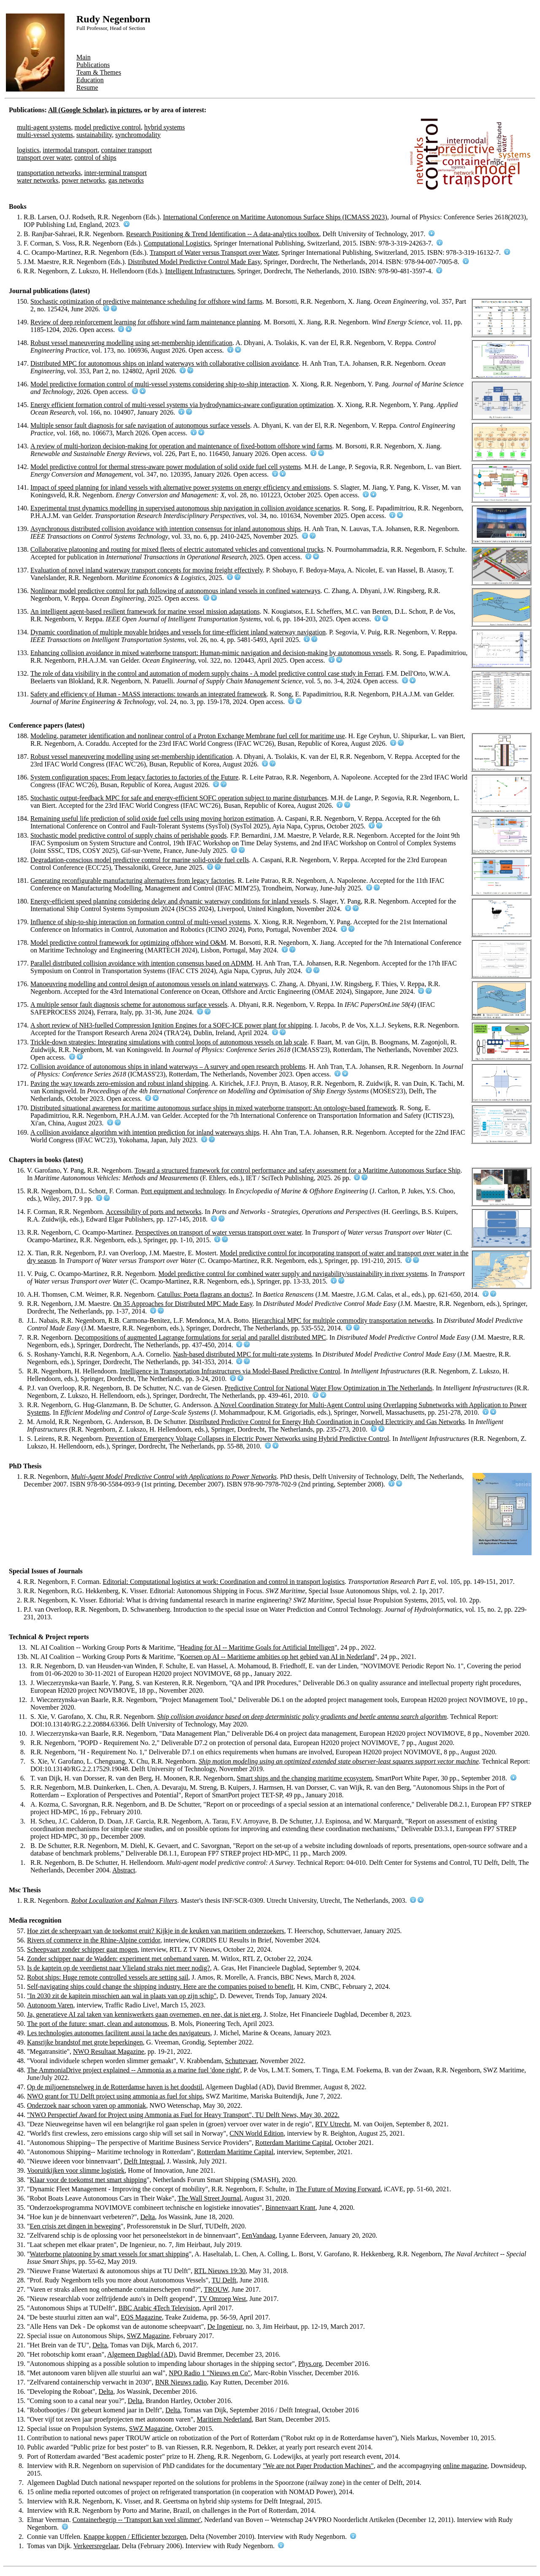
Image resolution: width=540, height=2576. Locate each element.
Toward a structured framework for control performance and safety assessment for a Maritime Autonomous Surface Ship (297, 1170)
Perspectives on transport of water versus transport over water (218, 1232)
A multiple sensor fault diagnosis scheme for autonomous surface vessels (128, 1004)
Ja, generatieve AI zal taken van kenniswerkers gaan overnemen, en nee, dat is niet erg (143, 2014)
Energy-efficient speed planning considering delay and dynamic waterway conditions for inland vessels (169, 901)
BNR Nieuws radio (181, 2382)
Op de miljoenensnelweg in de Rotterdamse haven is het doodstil (114, 2086)
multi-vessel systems (45, 134)
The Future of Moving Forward (338, 2189)
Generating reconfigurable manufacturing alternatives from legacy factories (132, 880)
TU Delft (224, 2280)
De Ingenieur (224, 2326)
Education (90, 80)
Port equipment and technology (183, 1191)
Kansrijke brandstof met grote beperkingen (85, 2042)
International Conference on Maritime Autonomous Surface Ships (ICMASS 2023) (275, 217)
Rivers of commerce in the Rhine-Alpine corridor (93, 1940)
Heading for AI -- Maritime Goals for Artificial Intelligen (257, 1647)
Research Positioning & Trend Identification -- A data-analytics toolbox (222, 233)
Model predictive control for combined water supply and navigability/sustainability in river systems (292, 1273)
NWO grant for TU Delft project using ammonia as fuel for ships (114, 2096)
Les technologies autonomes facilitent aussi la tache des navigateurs (119, 2033)
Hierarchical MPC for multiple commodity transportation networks (342, 1320)
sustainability (94, 134)
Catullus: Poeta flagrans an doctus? (204, 1294)
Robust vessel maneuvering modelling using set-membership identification (131, 342)
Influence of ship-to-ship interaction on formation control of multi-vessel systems (140, 921)
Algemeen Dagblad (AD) (141, 2354)
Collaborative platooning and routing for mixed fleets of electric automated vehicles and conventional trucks (176, 549)
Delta (147, 2216)
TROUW (216, 2289)
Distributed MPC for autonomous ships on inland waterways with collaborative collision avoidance (164, 363)
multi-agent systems (44, 127)
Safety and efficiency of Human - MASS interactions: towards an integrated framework (148, 694)
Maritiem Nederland (224, 2419)
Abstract (123, 1870)
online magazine (465, 2465)
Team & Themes (98, 72)
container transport (126, 150)
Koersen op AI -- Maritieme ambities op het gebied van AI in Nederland (277, 1656)
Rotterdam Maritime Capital (293, 2142)
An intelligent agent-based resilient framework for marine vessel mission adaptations (144, 611)
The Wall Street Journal (209, 2198)
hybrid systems (164, 127)
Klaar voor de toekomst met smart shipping (88, 2179)
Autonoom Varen (50, 2005)
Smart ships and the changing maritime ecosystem (304, 1778)
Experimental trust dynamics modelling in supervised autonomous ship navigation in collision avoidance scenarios (185, 508)
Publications (93, 64)
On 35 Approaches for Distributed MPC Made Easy (182, 1303)
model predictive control (107, 127)
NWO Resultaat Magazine (108, 2051)
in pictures (125, 109)
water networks (37, 180)
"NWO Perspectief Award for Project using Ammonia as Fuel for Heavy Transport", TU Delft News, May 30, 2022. (183, 2114)
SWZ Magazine (148, 2335)
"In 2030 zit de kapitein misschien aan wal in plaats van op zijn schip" (121, 1995)
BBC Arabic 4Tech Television (159, 2308)
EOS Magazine (141, 2317)
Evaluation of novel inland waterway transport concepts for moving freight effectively (146, 570)
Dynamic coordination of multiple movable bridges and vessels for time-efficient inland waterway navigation (178, 632)
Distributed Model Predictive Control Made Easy (194, 261)
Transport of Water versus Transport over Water (214, 252)
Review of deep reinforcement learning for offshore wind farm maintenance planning (145, 322)
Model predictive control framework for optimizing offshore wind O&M (128, 942)
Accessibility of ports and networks (154, 1211)
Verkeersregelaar (96, 2545)
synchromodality (138, 134)
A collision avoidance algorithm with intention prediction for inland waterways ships (144, 1132)
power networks (83, 180)
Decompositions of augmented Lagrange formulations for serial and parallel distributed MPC (200, 1337)
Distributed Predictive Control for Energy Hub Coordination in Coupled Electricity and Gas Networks (327, 1421)
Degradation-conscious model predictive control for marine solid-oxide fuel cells (139, 859)
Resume (87, 87)
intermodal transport (70, 150)
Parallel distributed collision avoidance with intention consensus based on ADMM (141, 963)
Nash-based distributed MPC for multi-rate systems (242, 1354)
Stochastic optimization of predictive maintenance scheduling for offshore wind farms (146, 301)
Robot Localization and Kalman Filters (124, 1900)
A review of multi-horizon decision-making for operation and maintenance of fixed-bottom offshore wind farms (181, 446)
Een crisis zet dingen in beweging (75, 2226)
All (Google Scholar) (77, 109)
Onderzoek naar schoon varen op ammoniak (86, 2105)
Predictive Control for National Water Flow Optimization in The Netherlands (328, 1388)
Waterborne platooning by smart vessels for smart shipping (109, 2254)
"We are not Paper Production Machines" (318, 2465)
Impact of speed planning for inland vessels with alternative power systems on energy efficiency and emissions (180, 487)
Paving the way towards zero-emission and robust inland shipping (119, 1083)
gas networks (126, 180)
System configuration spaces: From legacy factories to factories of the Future (134, 777)
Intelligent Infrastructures (199, 271)
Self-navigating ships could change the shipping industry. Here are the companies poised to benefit (160, 1986)
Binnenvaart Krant (290, 2207)
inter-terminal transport (115, 172)
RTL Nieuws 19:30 (220, 2270)
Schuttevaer (240, 2060)
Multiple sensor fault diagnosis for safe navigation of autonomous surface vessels (140, 425)
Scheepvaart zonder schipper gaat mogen (82, 1949)
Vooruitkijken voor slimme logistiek (75, 2170)
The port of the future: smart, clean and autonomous (97, 2023)
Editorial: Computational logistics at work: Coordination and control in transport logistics (224, 1581)
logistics (28, 150)
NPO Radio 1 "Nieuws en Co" (210, 2372)
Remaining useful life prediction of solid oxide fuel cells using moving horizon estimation (152, 818)
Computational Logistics (177, 243)
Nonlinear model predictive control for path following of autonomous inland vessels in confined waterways (175, 590)
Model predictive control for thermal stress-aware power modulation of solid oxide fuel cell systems (165, 466)
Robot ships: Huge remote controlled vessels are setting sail (107, 1977)
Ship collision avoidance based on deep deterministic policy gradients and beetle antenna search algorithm (302, 1716)
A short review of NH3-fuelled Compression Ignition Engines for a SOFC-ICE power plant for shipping (170, 1025)
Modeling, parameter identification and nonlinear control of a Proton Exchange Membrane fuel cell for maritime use (187, 735)
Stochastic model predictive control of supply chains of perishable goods (128, 835)
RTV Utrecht (332, 2124)
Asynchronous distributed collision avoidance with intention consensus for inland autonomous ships (165, 528)
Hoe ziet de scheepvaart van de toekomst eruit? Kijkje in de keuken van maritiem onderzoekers (155, 1930)
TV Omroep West (222, 2298)
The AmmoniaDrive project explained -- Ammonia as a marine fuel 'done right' (133, 2070)
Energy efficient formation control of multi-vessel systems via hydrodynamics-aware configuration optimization (181, 404)
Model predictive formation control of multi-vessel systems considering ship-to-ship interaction (159, 384)
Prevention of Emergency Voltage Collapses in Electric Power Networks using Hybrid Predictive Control (247, 1438)
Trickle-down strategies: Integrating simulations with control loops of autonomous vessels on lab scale (168, 1042)
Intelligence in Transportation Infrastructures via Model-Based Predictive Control (230, 1371)
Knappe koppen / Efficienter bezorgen (135, 2536)
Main (83, 57)
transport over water (44, 157)
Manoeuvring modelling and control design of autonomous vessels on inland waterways (149, 983)
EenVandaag (258, 2235)
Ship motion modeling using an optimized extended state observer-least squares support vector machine (339, 1761)
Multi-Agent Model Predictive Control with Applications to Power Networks (173, 1476)
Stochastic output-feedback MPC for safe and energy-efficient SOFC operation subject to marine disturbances (178, 797)
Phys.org (310, 2363)
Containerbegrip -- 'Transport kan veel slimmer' (137, 2519)
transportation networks (49, 172)
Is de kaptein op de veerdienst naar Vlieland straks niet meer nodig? (118, 1968)
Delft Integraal (143, 2161)
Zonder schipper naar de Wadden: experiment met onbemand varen (117, 1958)
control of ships (95, 157)
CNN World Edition (257, 2133)
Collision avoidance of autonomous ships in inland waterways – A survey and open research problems (167, 1066)
